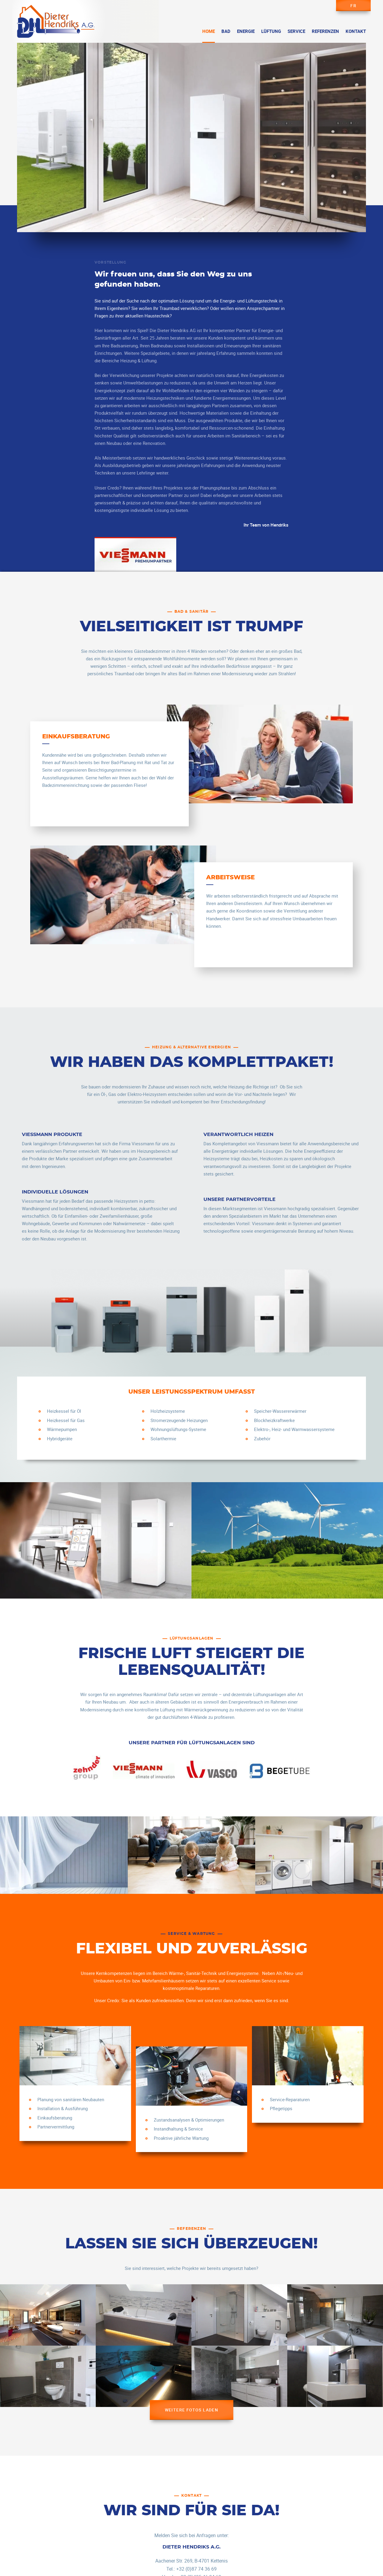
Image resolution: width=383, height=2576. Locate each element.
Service (296, 31)
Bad (225, 31)
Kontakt (356, 31)
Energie (246, 31)
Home (208, 31)
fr (353, 5)
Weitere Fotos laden (191, 2410)
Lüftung (271, 31)
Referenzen (325, 31)
